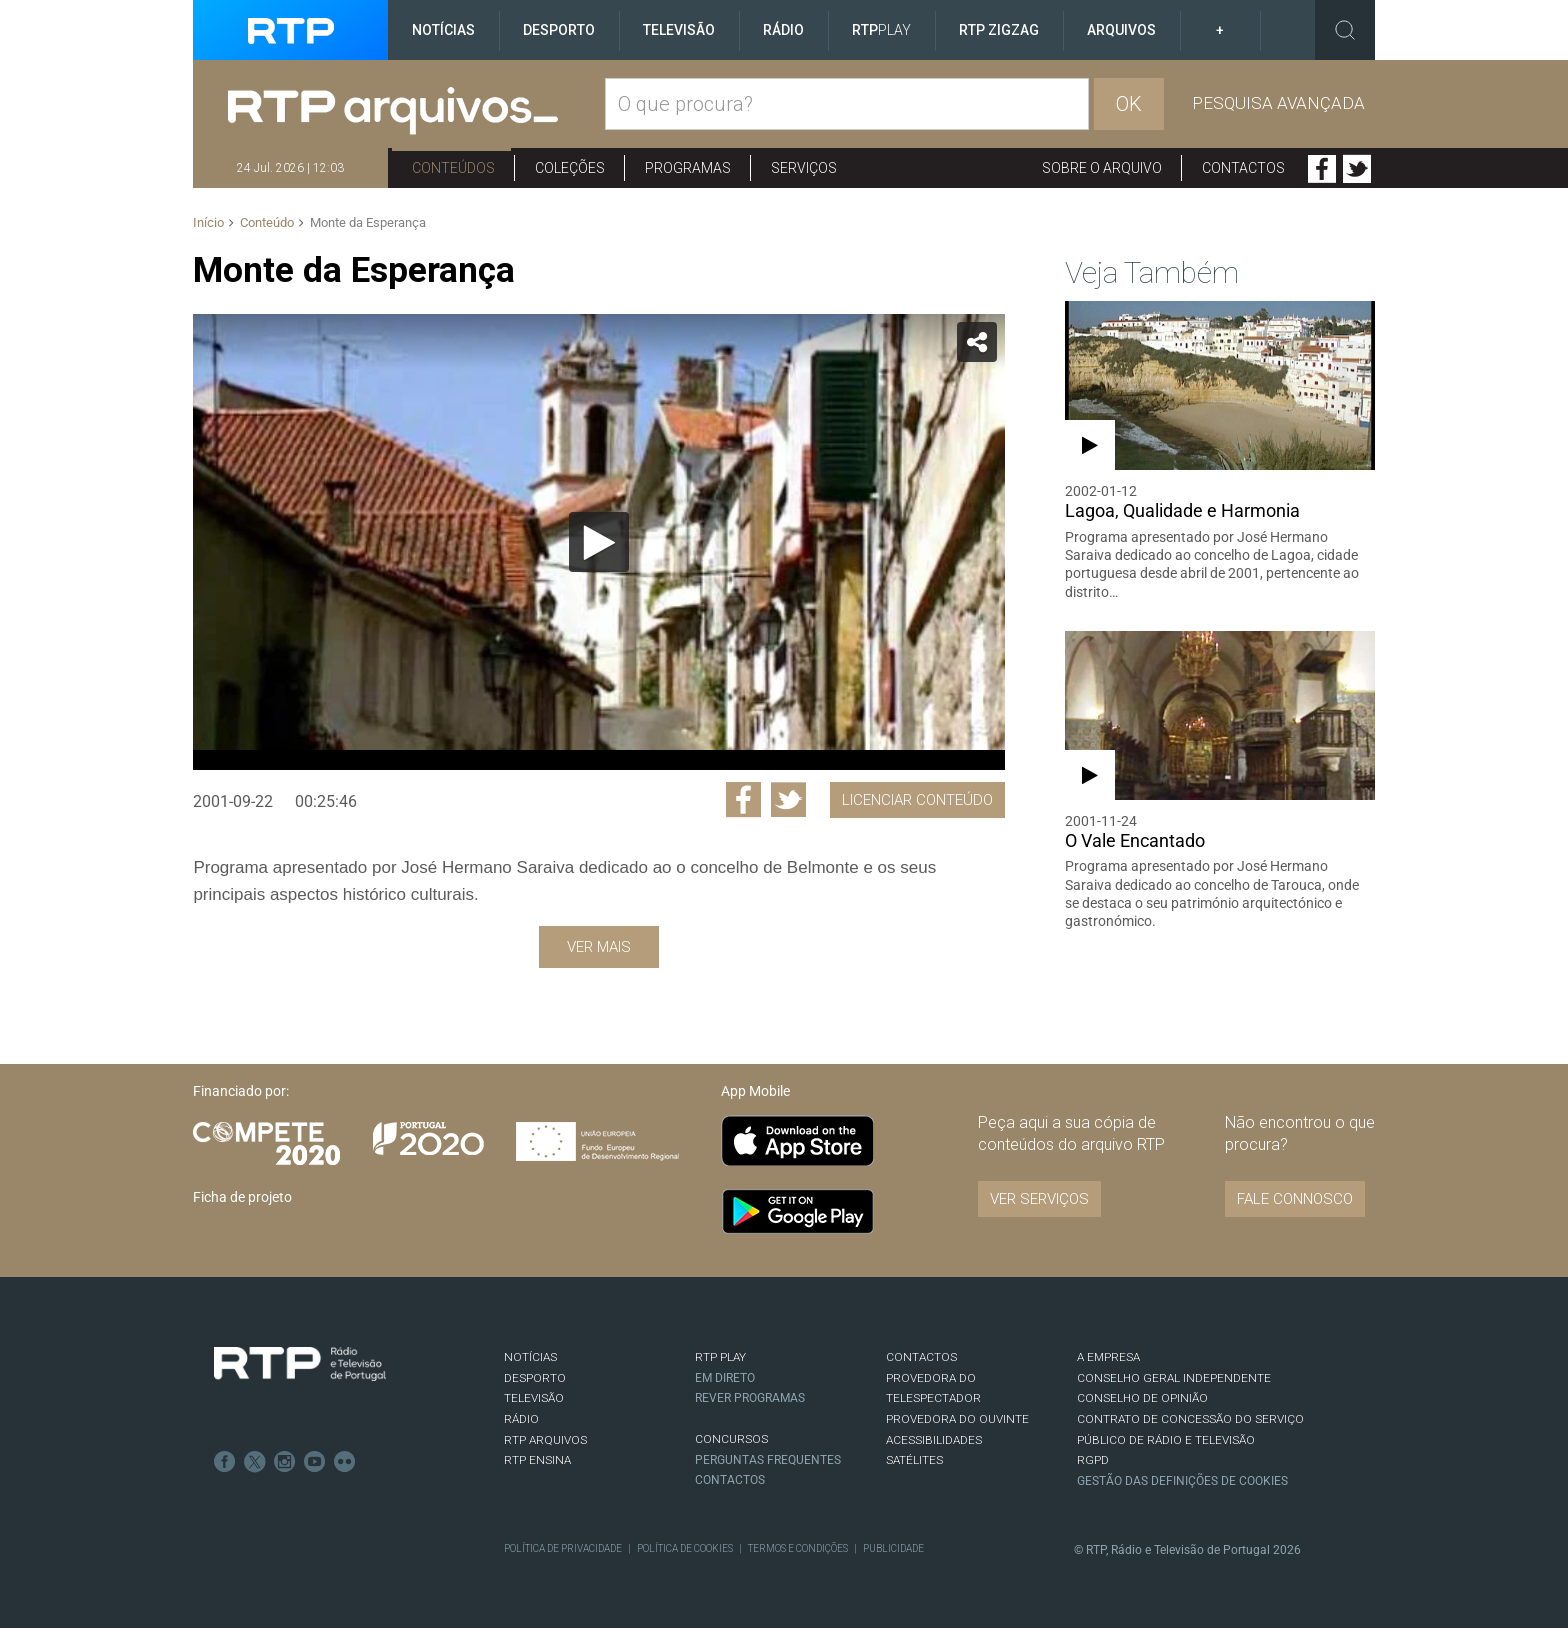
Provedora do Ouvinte (957, 1419)
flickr (345, 1462)
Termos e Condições (798, 1548)
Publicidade (893, 1548)
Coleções (570, 168)
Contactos (1243, 168)
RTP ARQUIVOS (545, 1440)
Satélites (914, 1460)
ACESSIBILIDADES (934, 1440)
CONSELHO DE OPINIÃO (1142, 1398)
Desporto (559, 30)
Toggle (1345, 30)
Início (208, 222)
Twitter (1357, 169)
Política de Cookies (685, 1548)
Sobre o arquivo (1102, 168)
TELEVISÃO (534, 1398)
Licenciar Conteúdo (917, 800)
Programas (688, 168)
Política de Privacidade (563, 1548)
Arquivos (1121, 30)
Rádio (783, 30)
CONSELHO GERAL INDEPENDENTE (1174, 1378)
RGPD (1093, 1460)
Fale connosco (1295, 1199)
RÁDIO (521, 1419)
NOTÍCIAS (530, 1357)
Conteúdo (267, 222)
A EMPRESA (1108, 1357)
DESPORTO (535, 1378)
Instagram (285, 1462)
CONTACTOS (921, 1357)
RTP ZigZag (999, 30)
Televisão (679, 30)
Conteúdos (453, 168)
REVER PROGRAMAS (750, 1398)
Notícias (443, 30)
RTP (881, 30)
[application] (598, 542)
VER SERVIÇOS (1039, 1199)
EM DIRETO (725, 1378)
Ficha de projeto (242, 1197)
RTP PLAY (720, 1357)
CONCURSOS (731, 1439)
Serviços (804, 168)
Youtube (315, 1462)
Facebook (1322, 169)
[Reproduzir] (599, 542)
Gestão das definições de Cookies (1182, 1481)
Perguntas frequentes (768, 1460)
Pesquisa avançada (1278, 103)
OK (1129, 104)
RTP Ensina (537, 1460)
